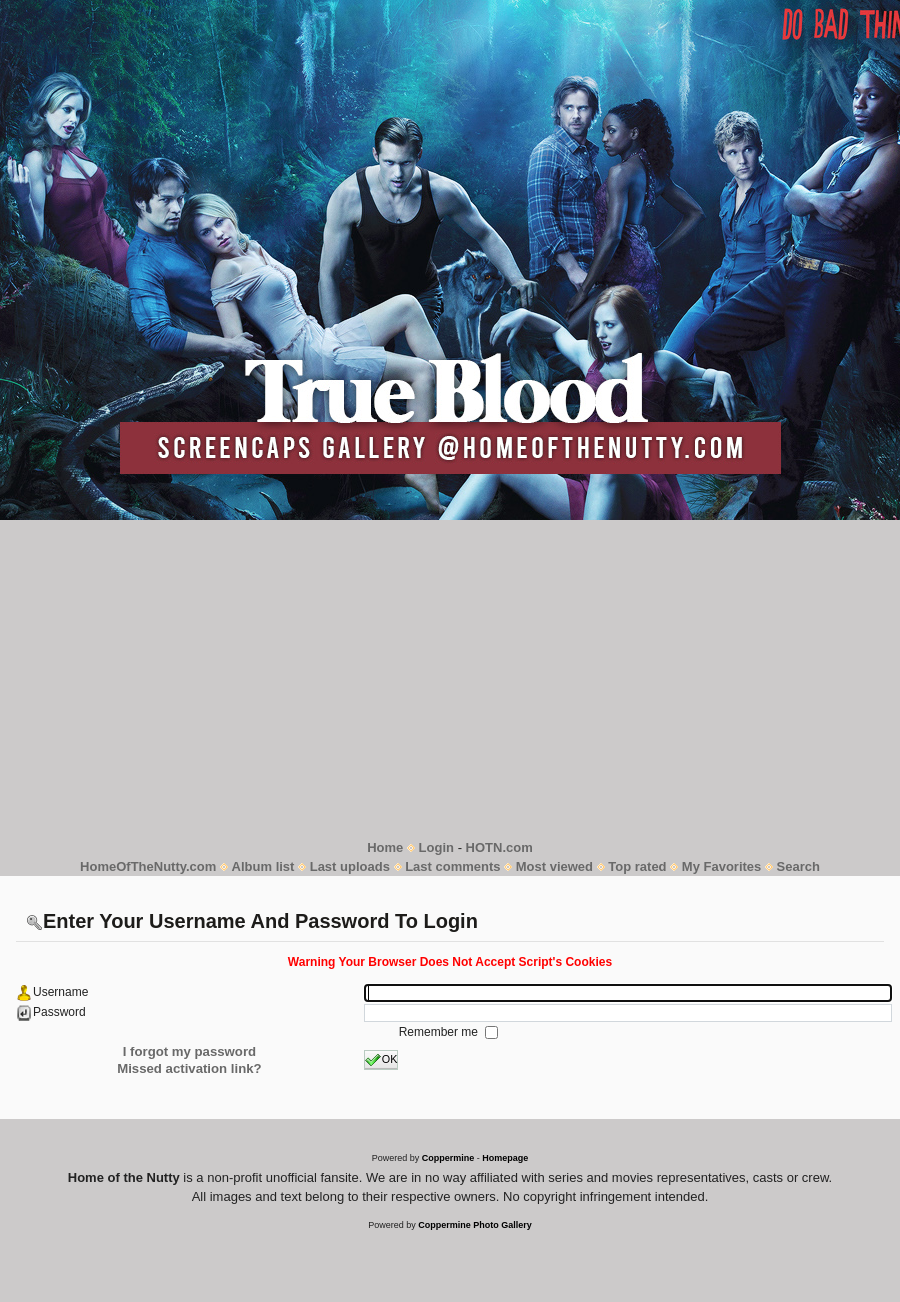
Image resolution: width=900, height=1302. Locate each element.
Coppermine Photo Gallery (475, 1225)
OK (381, 1060)
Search (798, 866)
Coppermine (448, 1158)
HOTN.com (499, 847)
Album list (263, 866)
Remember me (440, 1032)
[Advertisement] (450, 679)
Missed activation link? (189, 1068)
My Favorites (721, 866)
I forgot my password (189, 1051)
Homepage (505, 1158)
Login (436, 847)
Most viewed (554, 866)
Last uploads (350, 866)
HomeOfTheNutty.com (148, 866)
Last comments (452, 866)
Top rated (637, 866)
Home (385, 847)
